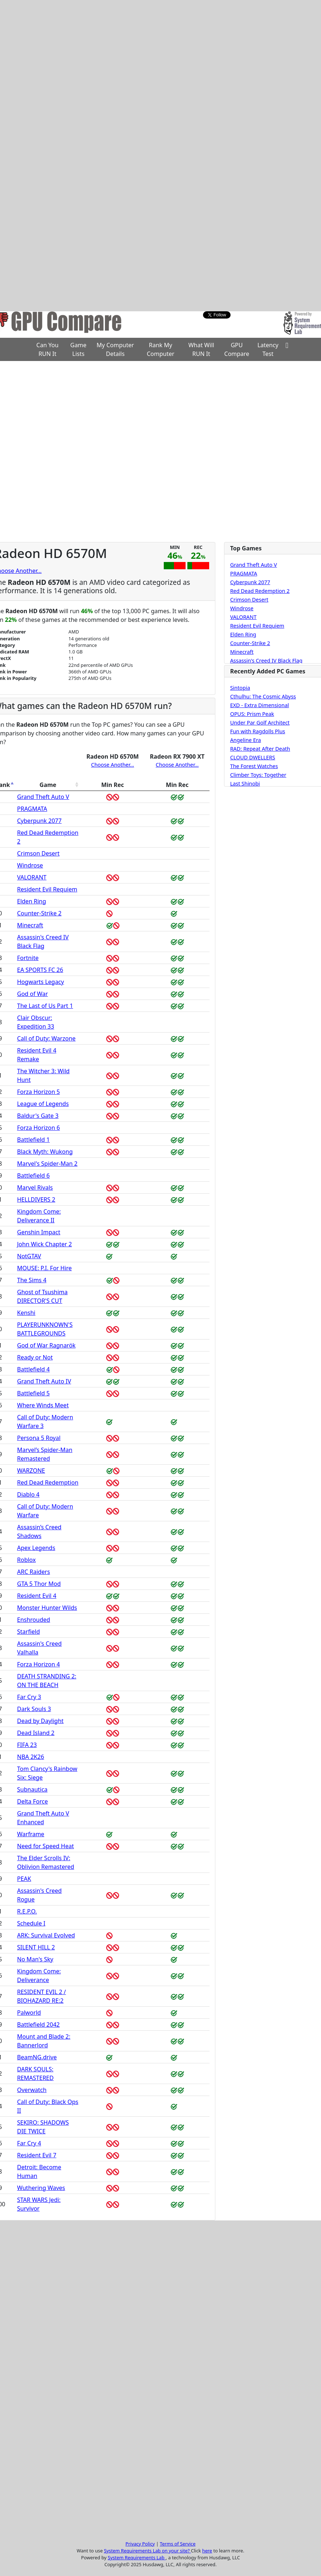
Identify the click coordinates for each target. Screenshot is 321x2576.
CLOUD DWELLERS (252, 757)
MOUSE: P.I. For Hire (44, 1268)
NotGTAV (29, 1256)
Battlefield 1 (33, 1140)
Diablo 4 (28, 1494)
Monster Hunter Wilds (47, 1608)
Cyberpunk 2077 (39, 821)
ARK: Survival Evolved (46, 1935)
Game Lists (78, 349)
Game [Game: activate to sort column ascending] (48, 785)
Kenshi (26, 1313)
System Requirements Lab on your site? (147, 2550)
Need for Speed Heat (45, 1846)
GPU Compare (236, 349)
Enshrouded (33, 1620)
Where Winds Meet (43, 1405)
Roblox (26, 1560)
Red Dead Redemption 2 (260, 591)
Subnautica (32, 1789)
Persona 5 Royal (39, 1438)
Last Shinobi (245, 784)
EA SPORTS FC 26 (40, 970)
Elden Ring (31, 901)
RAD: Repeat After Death (260, 749)
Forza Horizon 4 (38, 1664)
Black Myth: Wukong (45, 1152)
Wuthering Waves (41, 2188)
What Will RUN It (201, 349)
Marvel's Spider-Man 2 (47, 1164)
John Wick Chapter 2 (44, 1244)
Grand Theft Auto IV (44, 1381)
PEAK (24, 1879)
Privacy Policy (140, 2543)
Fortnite (27, 958)
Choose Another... (112, 764)
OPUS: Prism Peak (252, 714)
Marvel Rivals (35, 1187)
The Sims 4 (31, 1280)
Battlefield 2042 (38, 2025)
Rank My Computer (160, 349)
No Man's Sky (35, 1959)
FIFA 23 (27, 1745)
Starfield (28, 1632)
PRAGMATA (32, 809)
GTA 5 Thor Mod (39, 1584)
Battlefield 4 (33, 1369)
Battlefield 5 (33, 1393)
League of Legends (43, 1104)
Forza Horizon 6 (38, 1128)
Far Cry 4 (29, 2143)
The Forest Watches (254, 766)
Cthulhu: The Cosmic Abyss (263, 697)
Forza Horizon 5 (38, 1092)
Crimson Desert (38, 853)
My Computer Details (115, 349)
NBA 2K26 (30, 1757)
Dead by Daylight (40, 1721)
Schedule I (31, 1923)
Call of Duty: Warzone (46, 1038)
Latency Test (268, 349)
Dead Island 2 (35, 1733)
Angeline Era (245, 740)
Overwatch (31, 2090)
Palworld (29, 2013)
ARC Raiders (33, 1572)
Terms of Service (177, 2543)
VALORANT (31, 877)
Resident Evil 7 (36, 2155)
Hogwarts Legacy (40, 982)
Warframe (30, 1834)
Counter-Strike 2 (39, 913)
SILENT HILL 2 (36, 1947)
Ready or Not (35, 1357)
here (207, 2550)
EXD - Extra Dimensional (259, 705)
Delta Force (32, 1801)
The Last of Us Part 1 (45, 1006)
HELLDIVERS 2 (36, 1199)
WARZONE (31, 1470)
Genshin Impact (38, 1232)
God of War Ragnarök (46, 1345)
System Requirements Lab (137, 2557)
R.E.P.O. (27, 1911)
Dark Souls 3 (34, 1709)
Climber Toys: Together (258, 775)
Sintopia (240, 688)
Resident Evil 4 (36, 1596)
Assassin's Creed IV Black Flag (266, 661)
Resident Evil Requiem (47, 889)
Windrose (30, 865)
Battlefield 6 (33, 1176)
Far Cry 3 (29, 1697)
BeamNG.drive (37, 2057)
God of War (32, 994)
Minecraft (30, 925)
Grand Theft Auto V (43, 797)
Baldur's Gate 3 (37, 1116)
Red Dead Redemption (47, 1482)
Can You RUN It (47, 349)
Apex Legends (36, 1548)
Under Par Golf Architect (260, 723)
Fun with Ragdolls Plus (257, 731)
